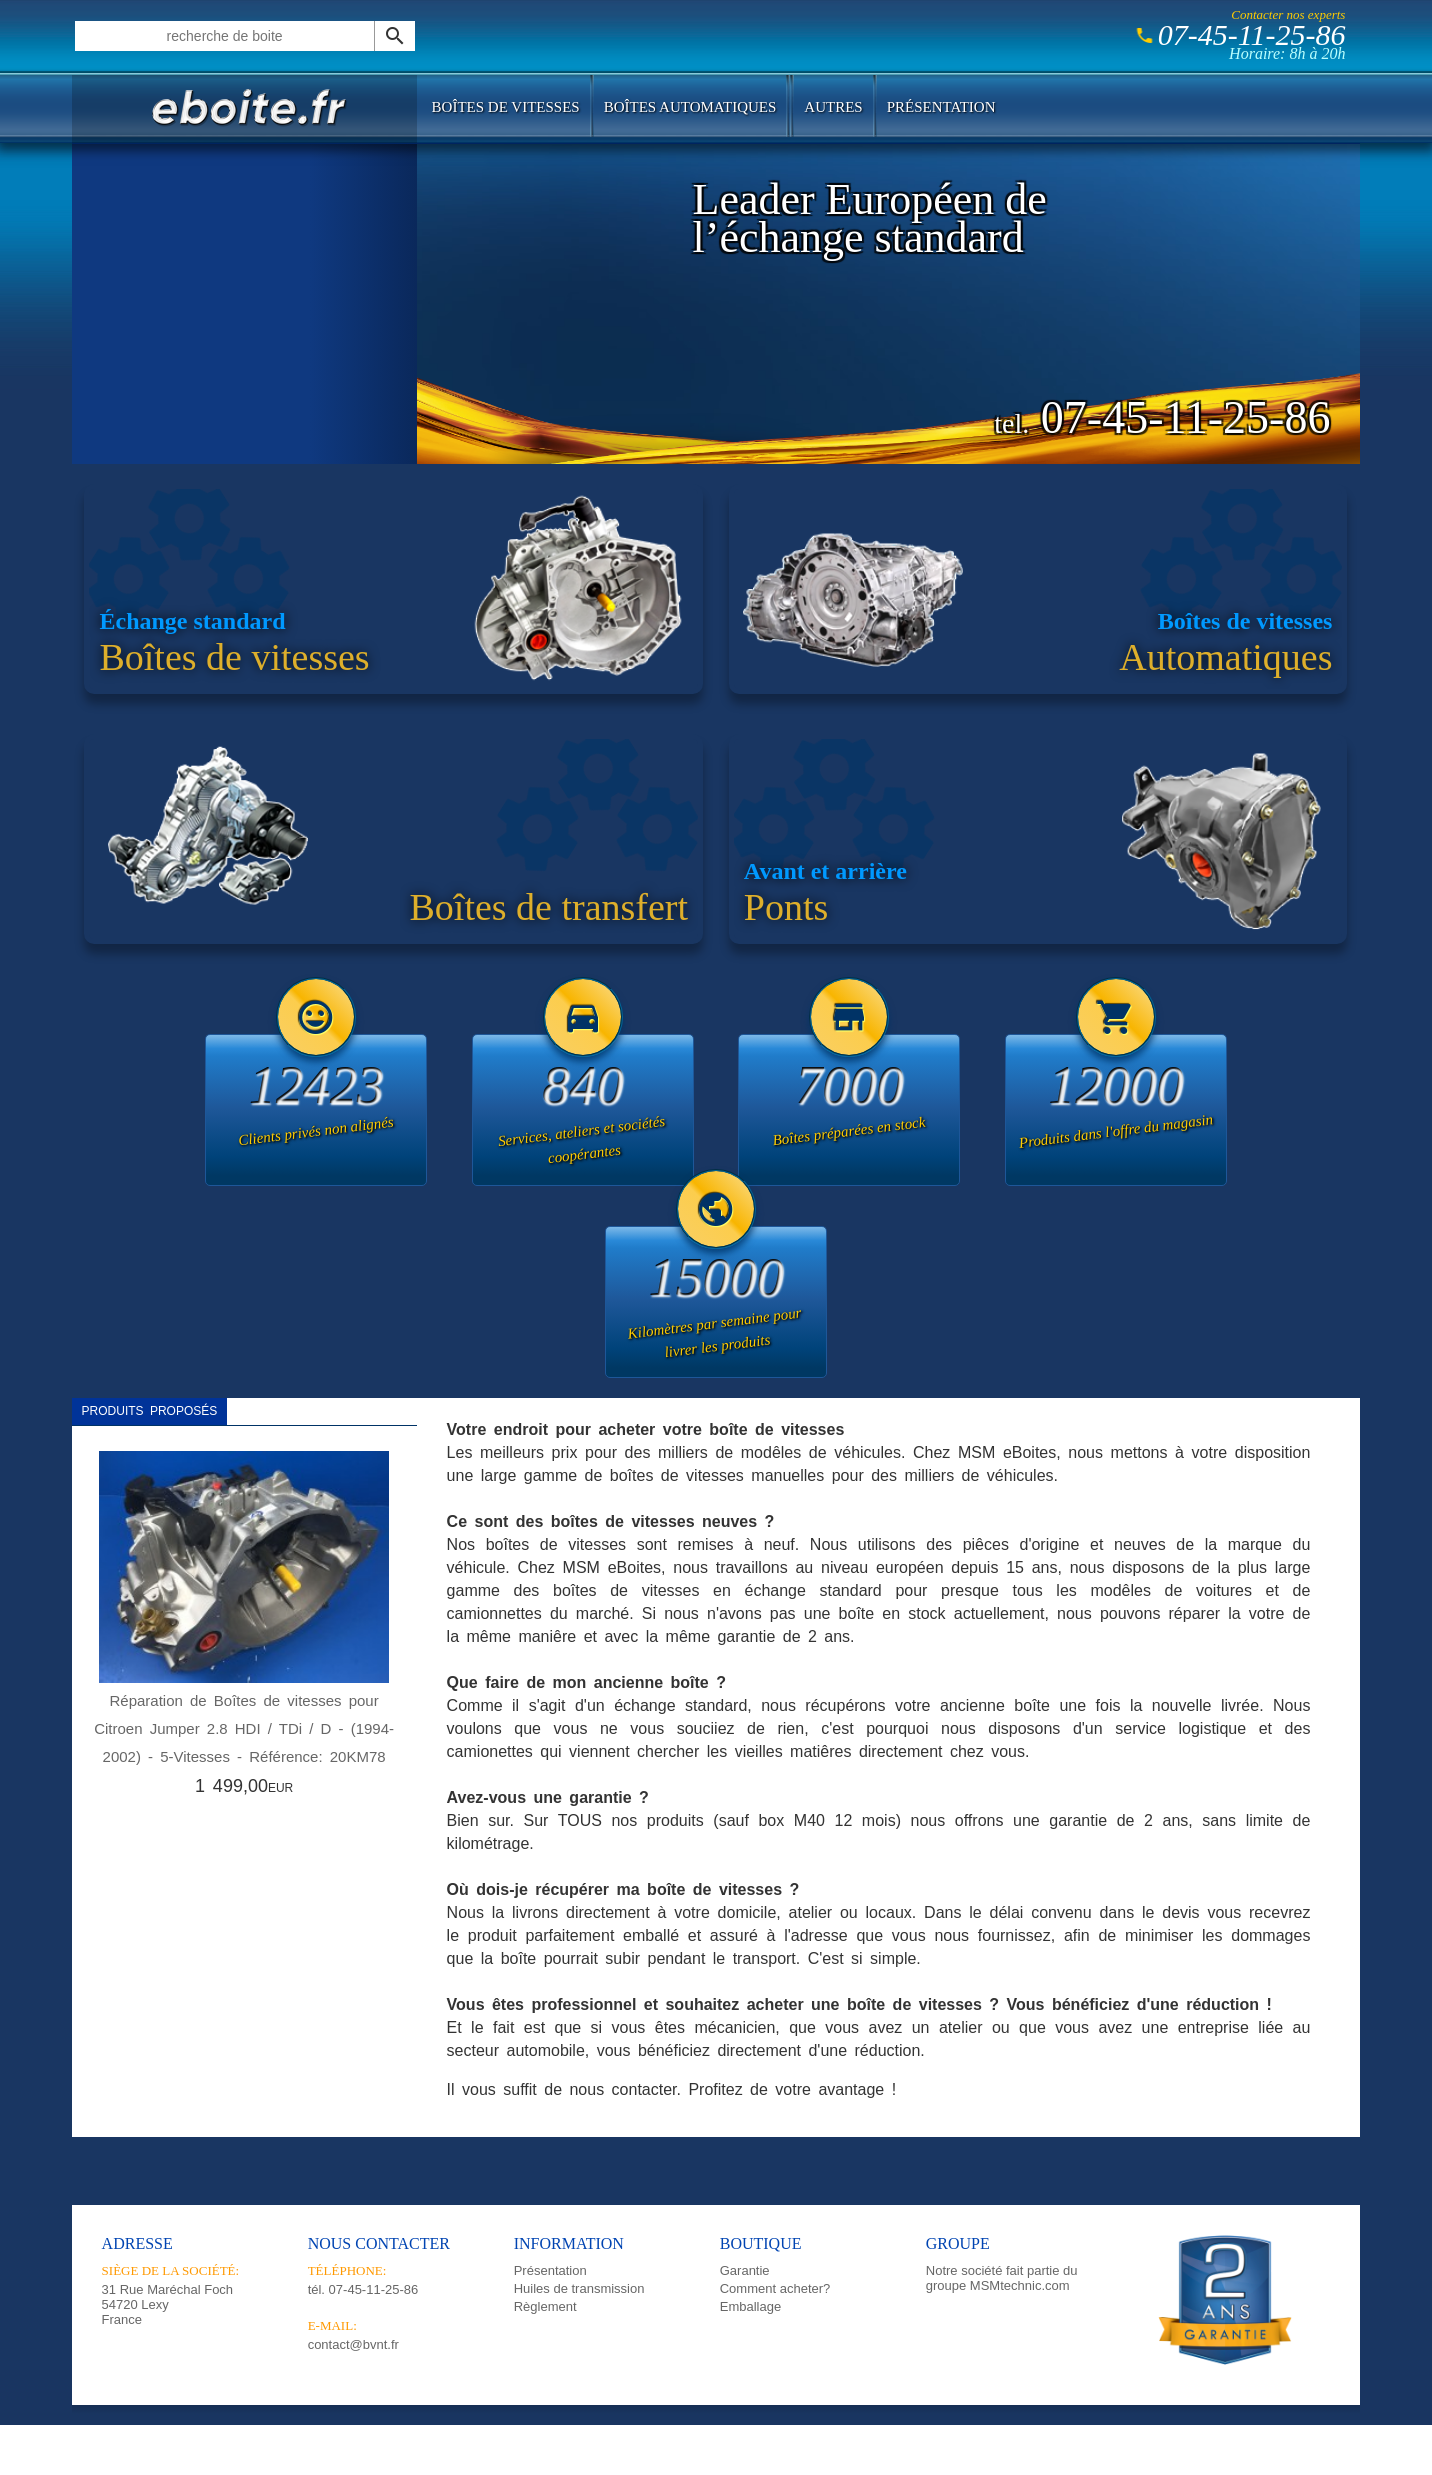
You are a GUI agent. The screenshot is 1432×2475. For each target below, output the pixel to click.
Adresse (137, 2243)
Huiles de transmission (579, 2288)
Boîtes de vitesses (506, 107)
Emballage (750, 2306)
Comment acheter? (775, 2288)
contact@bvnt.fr (353, 2344)
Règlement (545, 2306)
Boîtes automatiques (690, 107)
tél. (363, 2289)
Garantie (745, 2270)
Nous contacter (379, 2243)
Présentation (941, 107)
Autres (833, 107)
